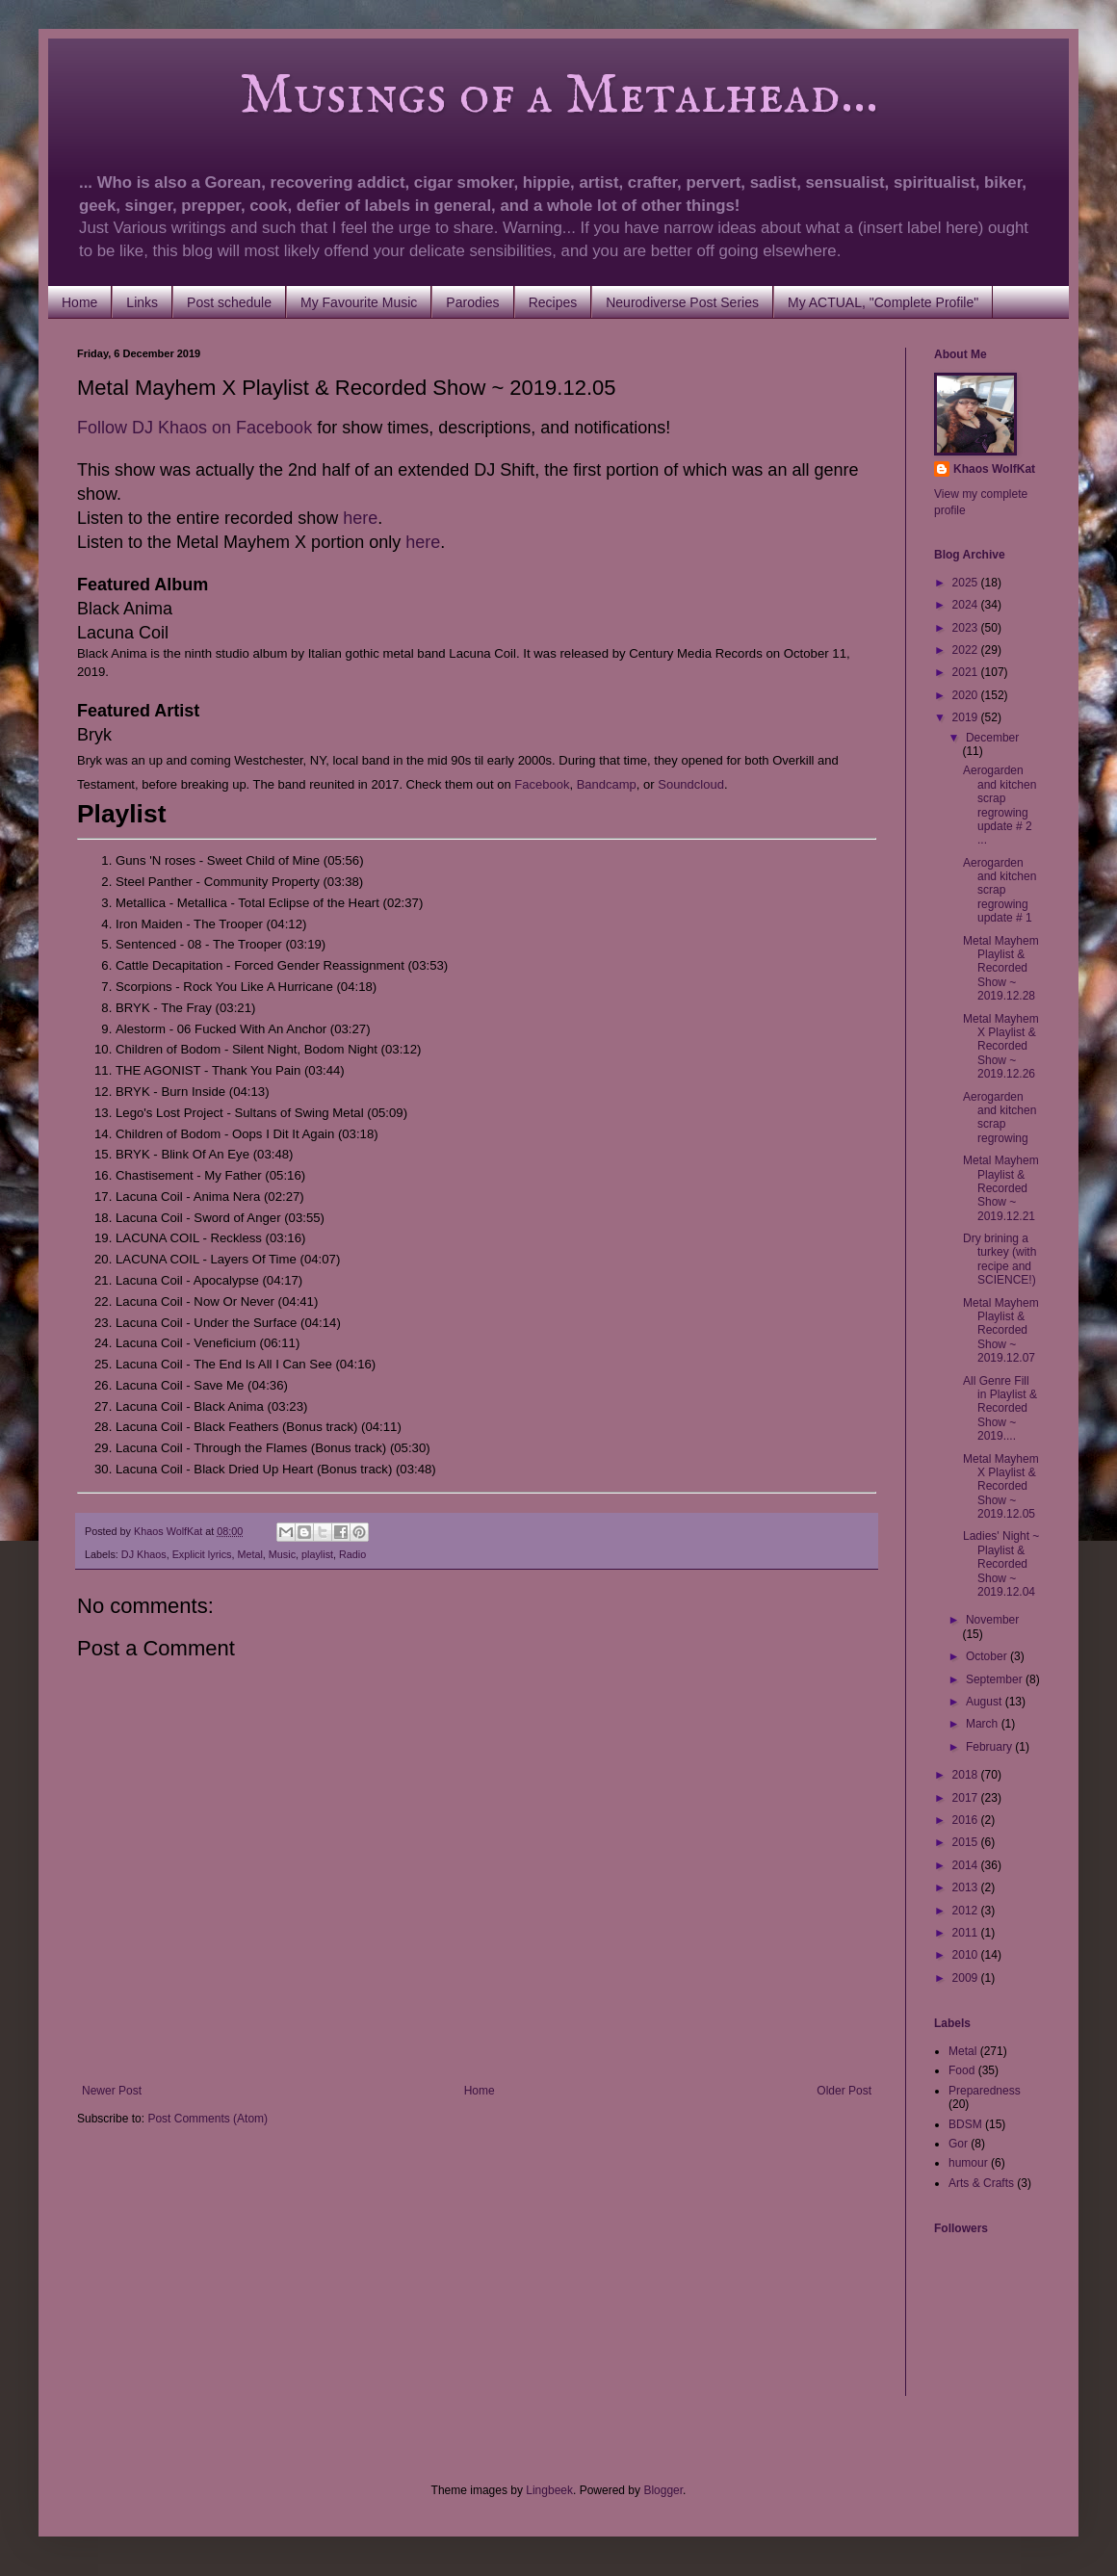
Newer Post (112, 2090)
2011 (966, 1932)
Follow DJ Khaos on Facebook (194, 427)
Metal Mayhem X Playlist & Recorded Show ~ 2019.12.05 (1001, 1487)
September (996, 1679)
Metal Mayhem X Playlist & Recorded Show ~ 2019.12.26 (1001, 1046)
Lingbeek (549, 2490)
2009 (966, 1978)
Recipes (553, 302)
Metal (249, 1554)
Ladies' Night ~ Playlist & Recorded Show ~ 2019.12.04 (1001, 1564)
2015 (966, 1842)
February (990, 1747)
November (992, 1619)
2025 (966, 582)
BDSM (965, 2124)
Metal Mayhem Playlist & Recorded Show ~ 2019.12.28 (1001, 968)
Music (282, 1554)
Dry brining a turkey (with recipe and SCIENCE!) (999, 1259)
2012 (966, 1910)
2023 (966, 628)
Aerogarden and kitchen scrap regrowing (999, 1117)
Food (961, 2070)
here (360, 518)
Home (79, 302)
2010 (966, 1955)
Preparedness (984, 2090)
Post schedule (229, 302)
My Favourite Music (358, 302)
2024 (966, 604)
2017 (966, 1798)
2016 (966, 1820)
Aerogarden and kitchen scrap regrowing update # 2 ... (999, 805)
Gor (958, 2143)
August (985, 1701)
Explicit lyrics (202, 1554)
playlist (317, 1554)
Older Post (844, 2090)
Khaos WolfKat (994, 469)
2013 (966, 1887)
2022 (966, 650)
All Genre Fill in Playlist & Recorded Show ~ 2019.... (1000, 1409)
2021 (966, 672)
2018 (966, 1775)
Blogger (663, 2490)
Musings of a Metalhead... (477, 96)
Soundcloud (691, 784)
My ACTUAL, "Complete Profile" (883, 302)
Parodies (472, 302)
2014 (966, 1865)
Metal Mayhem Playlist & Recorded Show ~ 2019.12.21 (1001, 1188)
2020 (966, 695)
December (992, 737)
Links (142, 302)
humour (968, 2163)
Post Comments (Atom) (207, 2118)
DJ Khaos (144, 1554)
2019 (966, 717)
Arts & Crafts (981, 2183)
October (988, 1656)
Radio (352, 1554)
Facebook (541, 784)
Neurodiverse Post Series (682, 302)
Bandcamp (606, 784)
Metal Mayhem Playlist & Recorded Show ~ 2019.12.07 (1001, 1331)
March (983, 1723)
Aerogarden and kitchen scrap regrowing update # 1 (999, 890)
